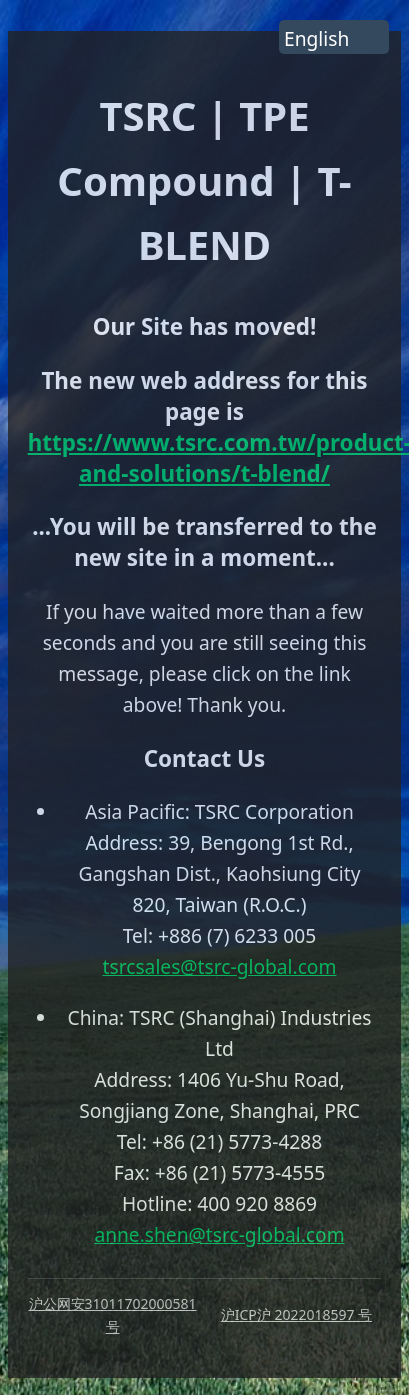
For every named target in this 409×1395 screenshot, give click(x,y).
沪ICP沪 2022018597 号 (296, 1314)
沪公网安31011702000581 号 (113, 1314)
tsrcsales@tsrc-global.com (220, 966)
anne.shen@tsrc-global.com (219, 1234)
